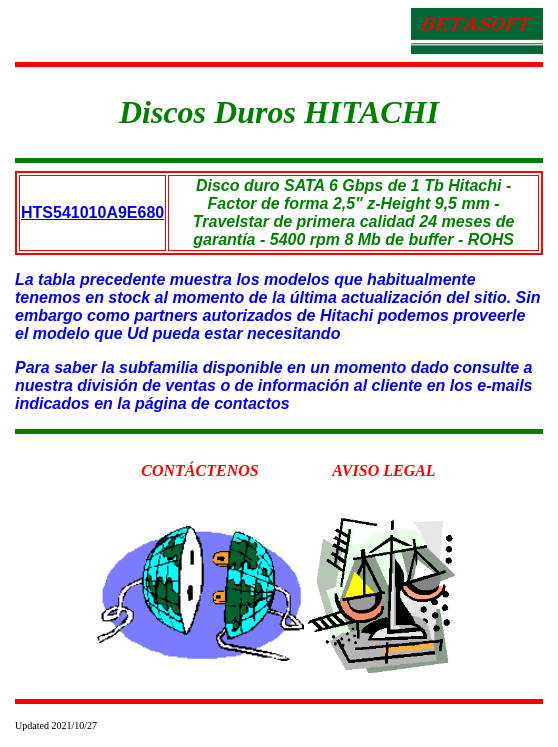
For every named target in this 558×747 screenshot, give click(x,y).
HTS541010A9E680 (92, 212)
